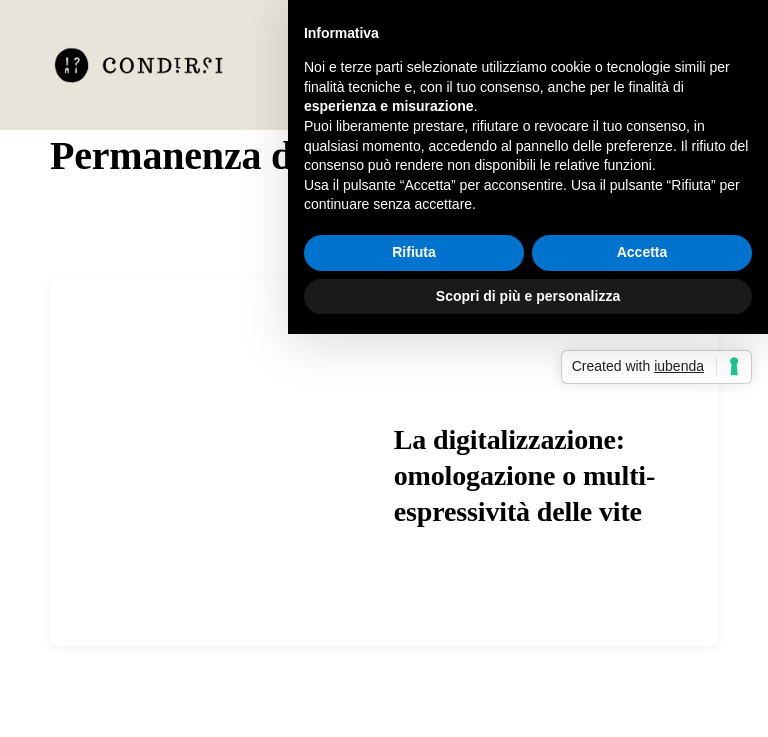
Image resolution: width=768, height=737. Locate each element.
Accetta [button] (642, 252)
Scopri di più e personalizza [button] (528, 296)
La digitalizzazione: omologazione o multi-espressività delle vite (524, 476)
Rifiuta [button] (414, 252)
